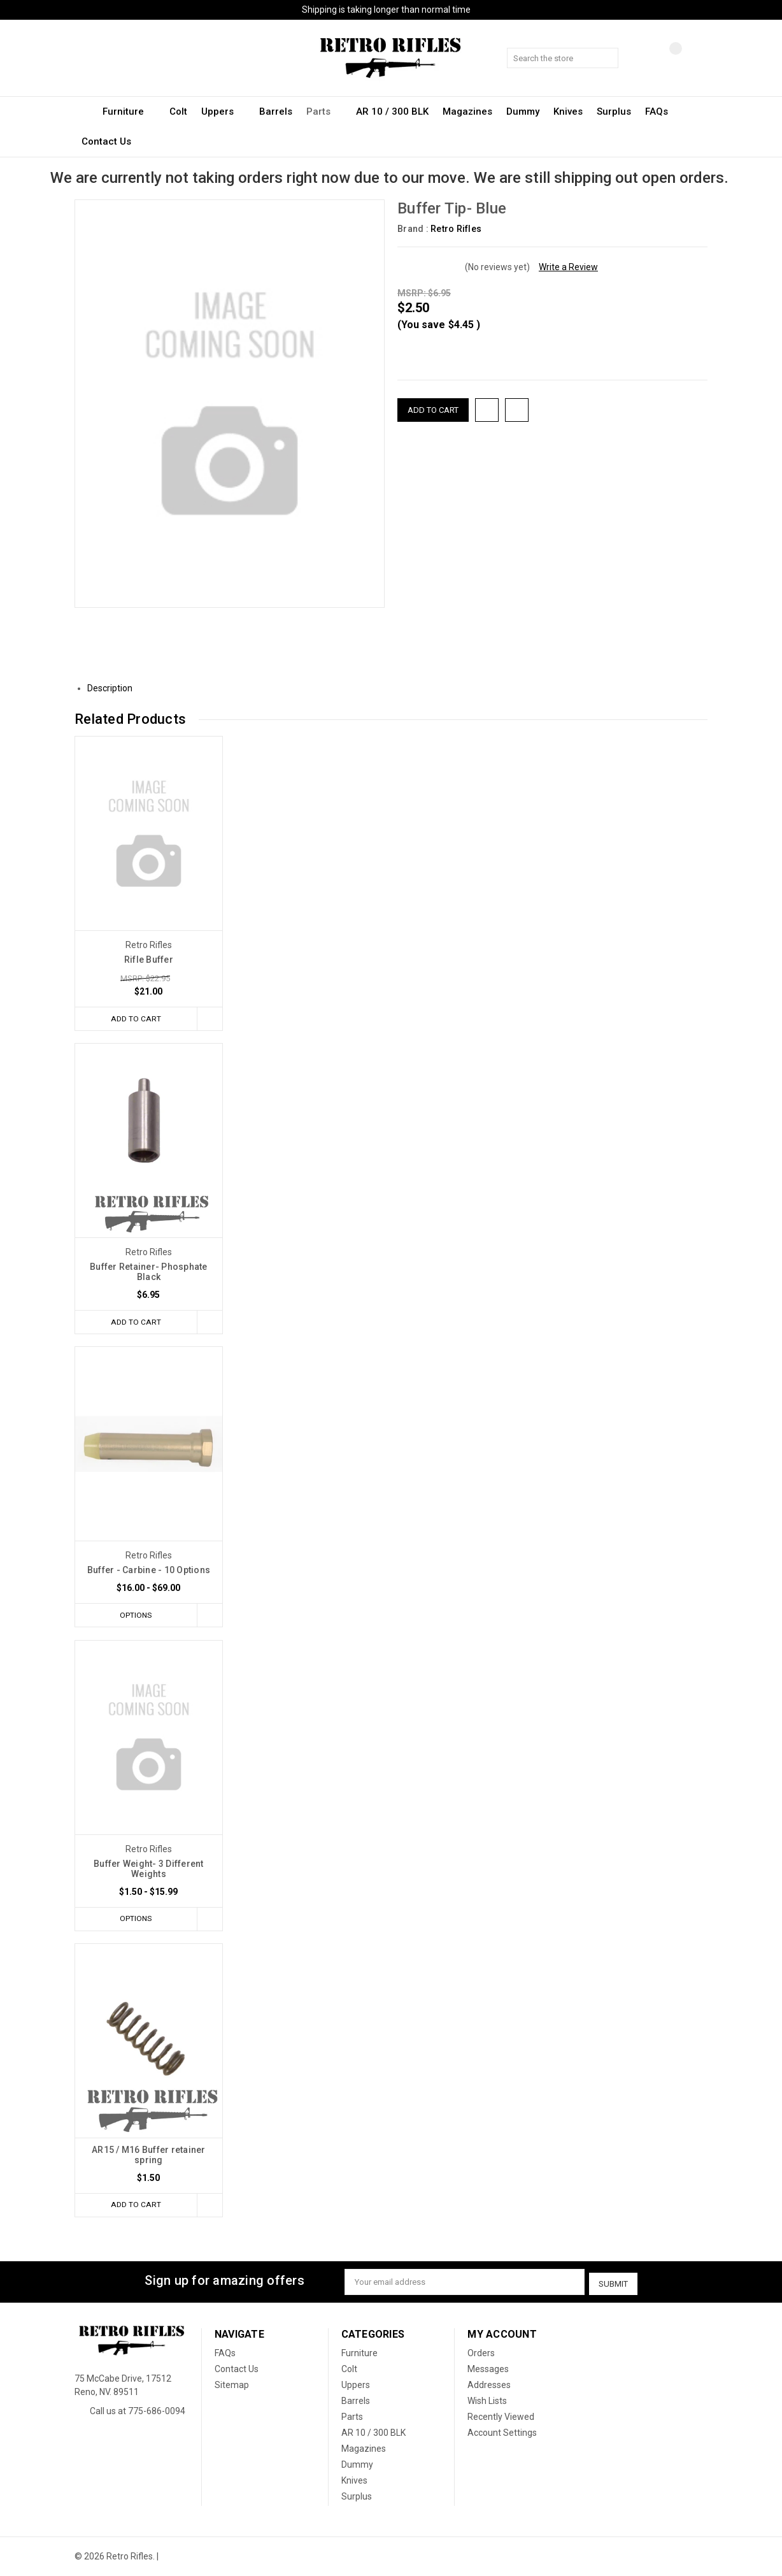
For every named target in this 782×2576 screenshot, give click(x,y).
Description (114, 688)
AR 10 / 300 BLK (392, 111)
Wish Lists (487, 2401)
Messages (488, 2369)
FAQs (656, 111)
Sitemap (232, 2385)
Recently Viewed (500, 2417)
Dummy (522, 111)
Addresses (489, 2385)
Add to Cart (133, 1018)
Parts (324, 111)
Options (133, 1616)
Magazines (467, 111)
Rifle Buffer (148, 959)
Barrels (275, 111)
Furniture (129, 111)
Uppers (223, 111)
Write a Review (568, 267)
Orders (481, 2354)
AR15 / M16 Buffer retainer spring (149, 2157)
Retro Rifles (455, 229)
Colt (178, 111)
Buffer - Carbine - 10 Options (148, 1571)
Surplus (614, 111)
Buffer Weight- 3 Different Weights (149, 1870)
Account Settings (502, 2433)
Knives (568, 111)
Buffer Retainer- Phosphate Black (149, 1272)
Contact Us (106, 141)
